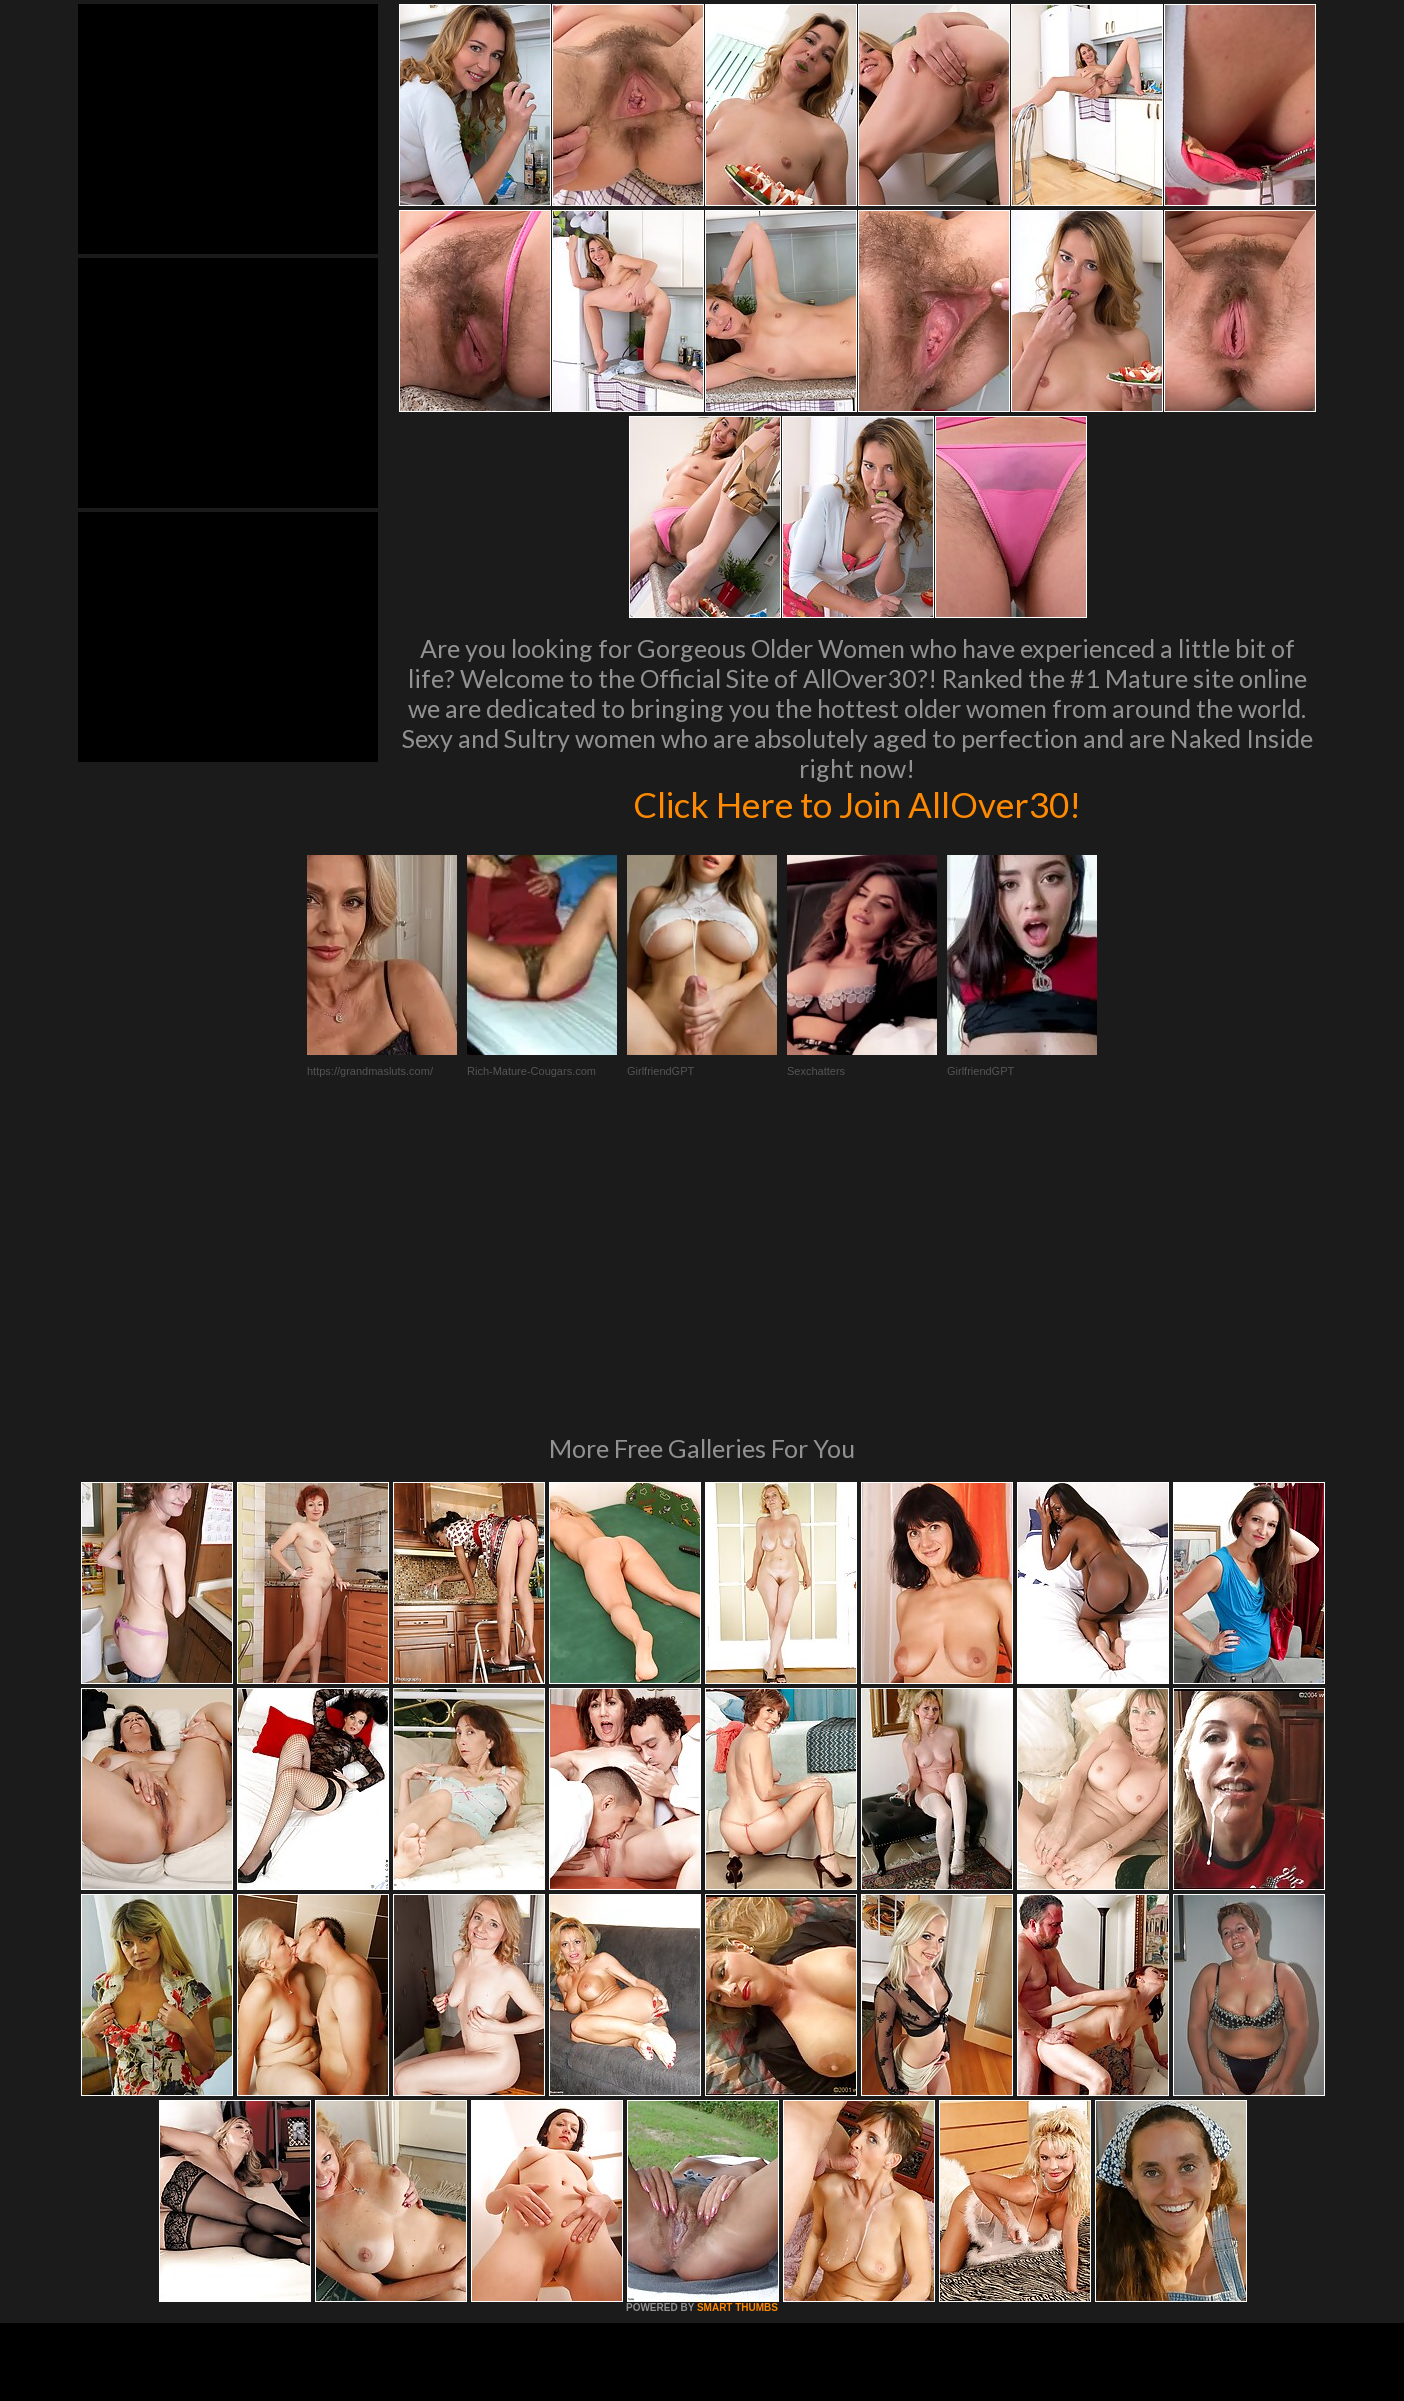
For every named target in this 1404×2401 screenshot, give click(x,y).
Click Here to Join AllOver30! (857, 804)
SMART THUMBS (737, 2034)
